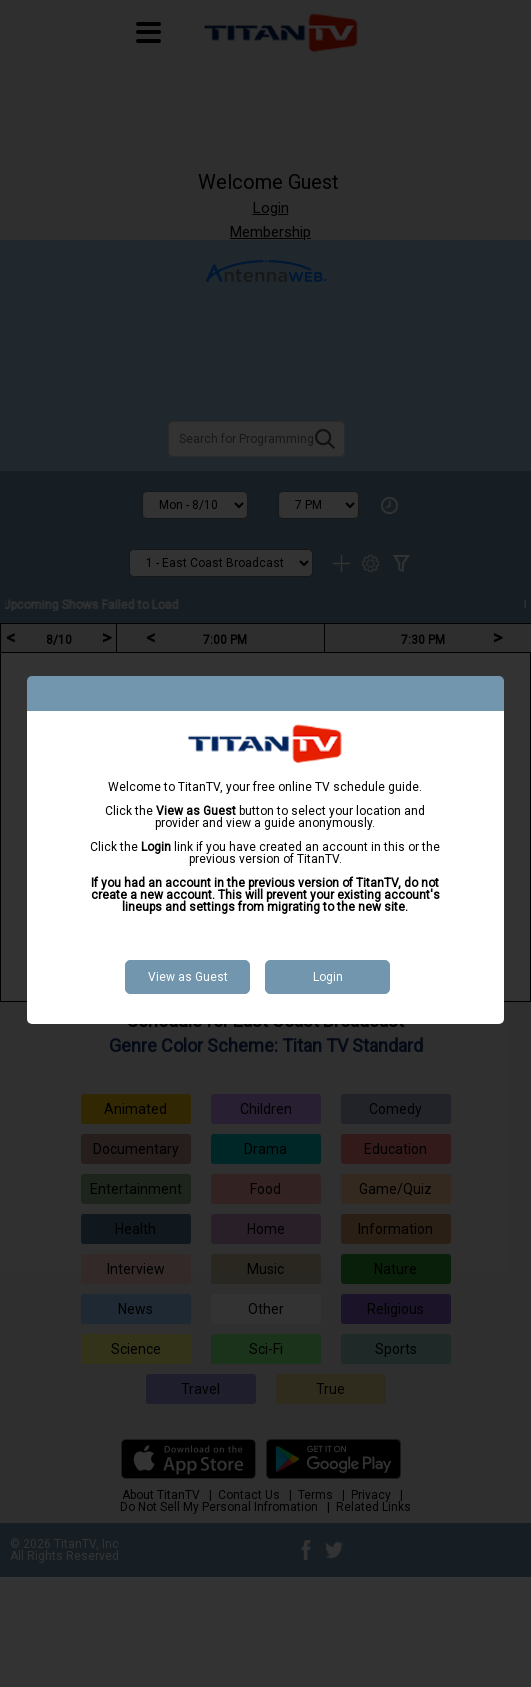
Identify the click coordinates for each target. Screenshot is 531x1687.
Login (328, 977)
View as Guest (188, 977)
